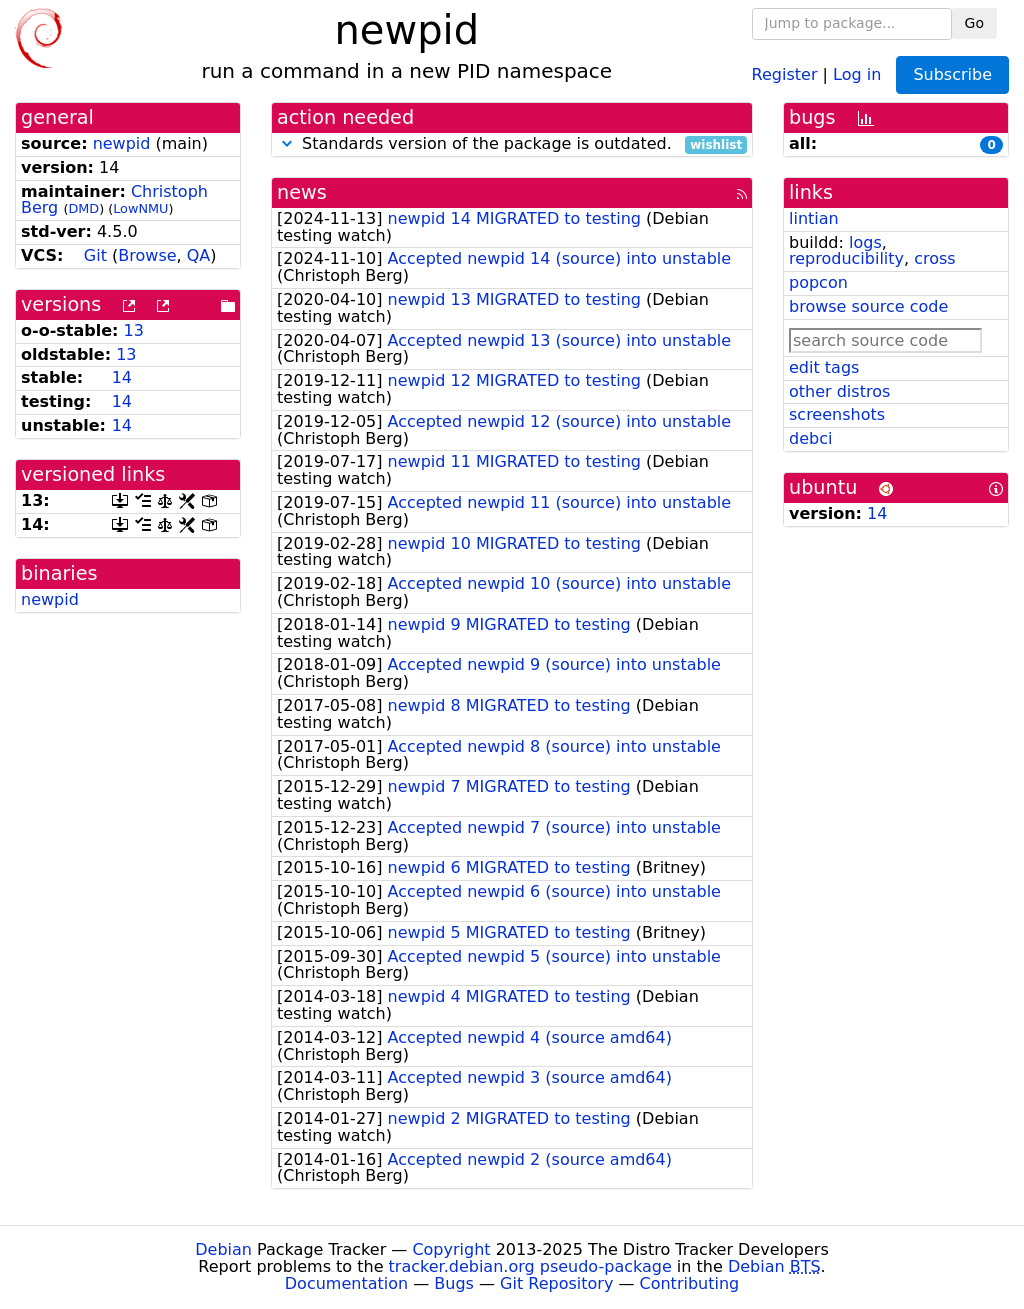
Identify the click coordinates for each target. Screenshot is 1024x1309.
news (302, 192)
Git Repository (556, 1283)
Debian (223, 1249)
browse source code (868, 306)
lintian (814, 218)
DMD (83, 208)
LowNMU (140, 208)
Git (95, 255)
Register (785, 73)
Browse (147, 255)
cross (934, 258)
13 (134, 330)
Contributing (690, 1283)
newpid (122, 143)
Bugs (454, 1283)
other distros (839, 391)
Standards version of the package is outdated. (512, 144)
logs (865, 242)
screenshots (837, 414)
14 (122, 377)
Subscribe (952, 74)
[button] (287, 143)
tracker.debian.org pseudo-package (530, 1266)
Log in (857, 73)
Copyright (451, 1249)
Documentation (346, 1283)
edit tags (824, 367)
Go (974, 23)
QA (199, 255)
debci (810, 438)
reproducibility (846, 258)
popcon (818, 282)
